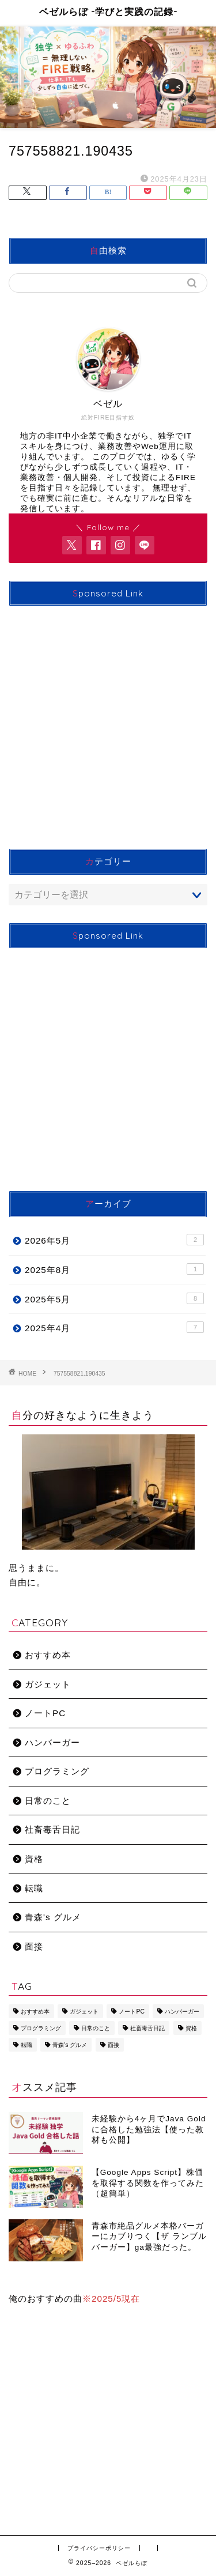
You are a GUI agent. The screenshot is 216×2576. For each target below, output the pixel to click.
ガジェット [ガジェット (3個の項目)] (84, 2011)
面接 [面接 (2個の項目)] (113, 2045)
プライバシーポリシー (99, 2548)
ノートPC (45, 1713)
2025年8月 (114, 1269)
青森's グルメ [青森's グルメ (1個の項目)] (69, 2045)
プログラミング (57, 1771)
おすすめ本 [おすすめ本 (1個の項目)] (35, 2011)
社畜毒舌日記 (52, 1829)
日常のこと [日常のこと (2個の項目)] (95, 2028)
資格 (34, 1859)
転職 (34, 1888)
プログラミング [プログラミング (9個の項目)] (41, 2028)
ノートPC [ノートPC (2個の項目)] (131, 2011)
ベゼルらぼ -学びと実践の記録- (108, 11)
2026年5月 (114, 1239)
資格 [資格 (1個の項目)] (191, 2028)
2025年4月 (114, 1327)
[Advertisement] (108, 723)
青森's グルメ (53, 1917)
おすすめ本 (48, 1655)
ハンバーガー (52, 1742)
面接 (34, 1946)
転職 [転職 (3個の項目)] (26, 2045)
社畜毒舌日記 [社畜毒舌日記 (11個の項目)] (147, 2028)
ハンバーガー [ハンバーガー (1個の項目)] (182, 2011)
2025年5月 (114, 1298)
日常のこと (48, 1801)
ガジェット (48, 1684)
